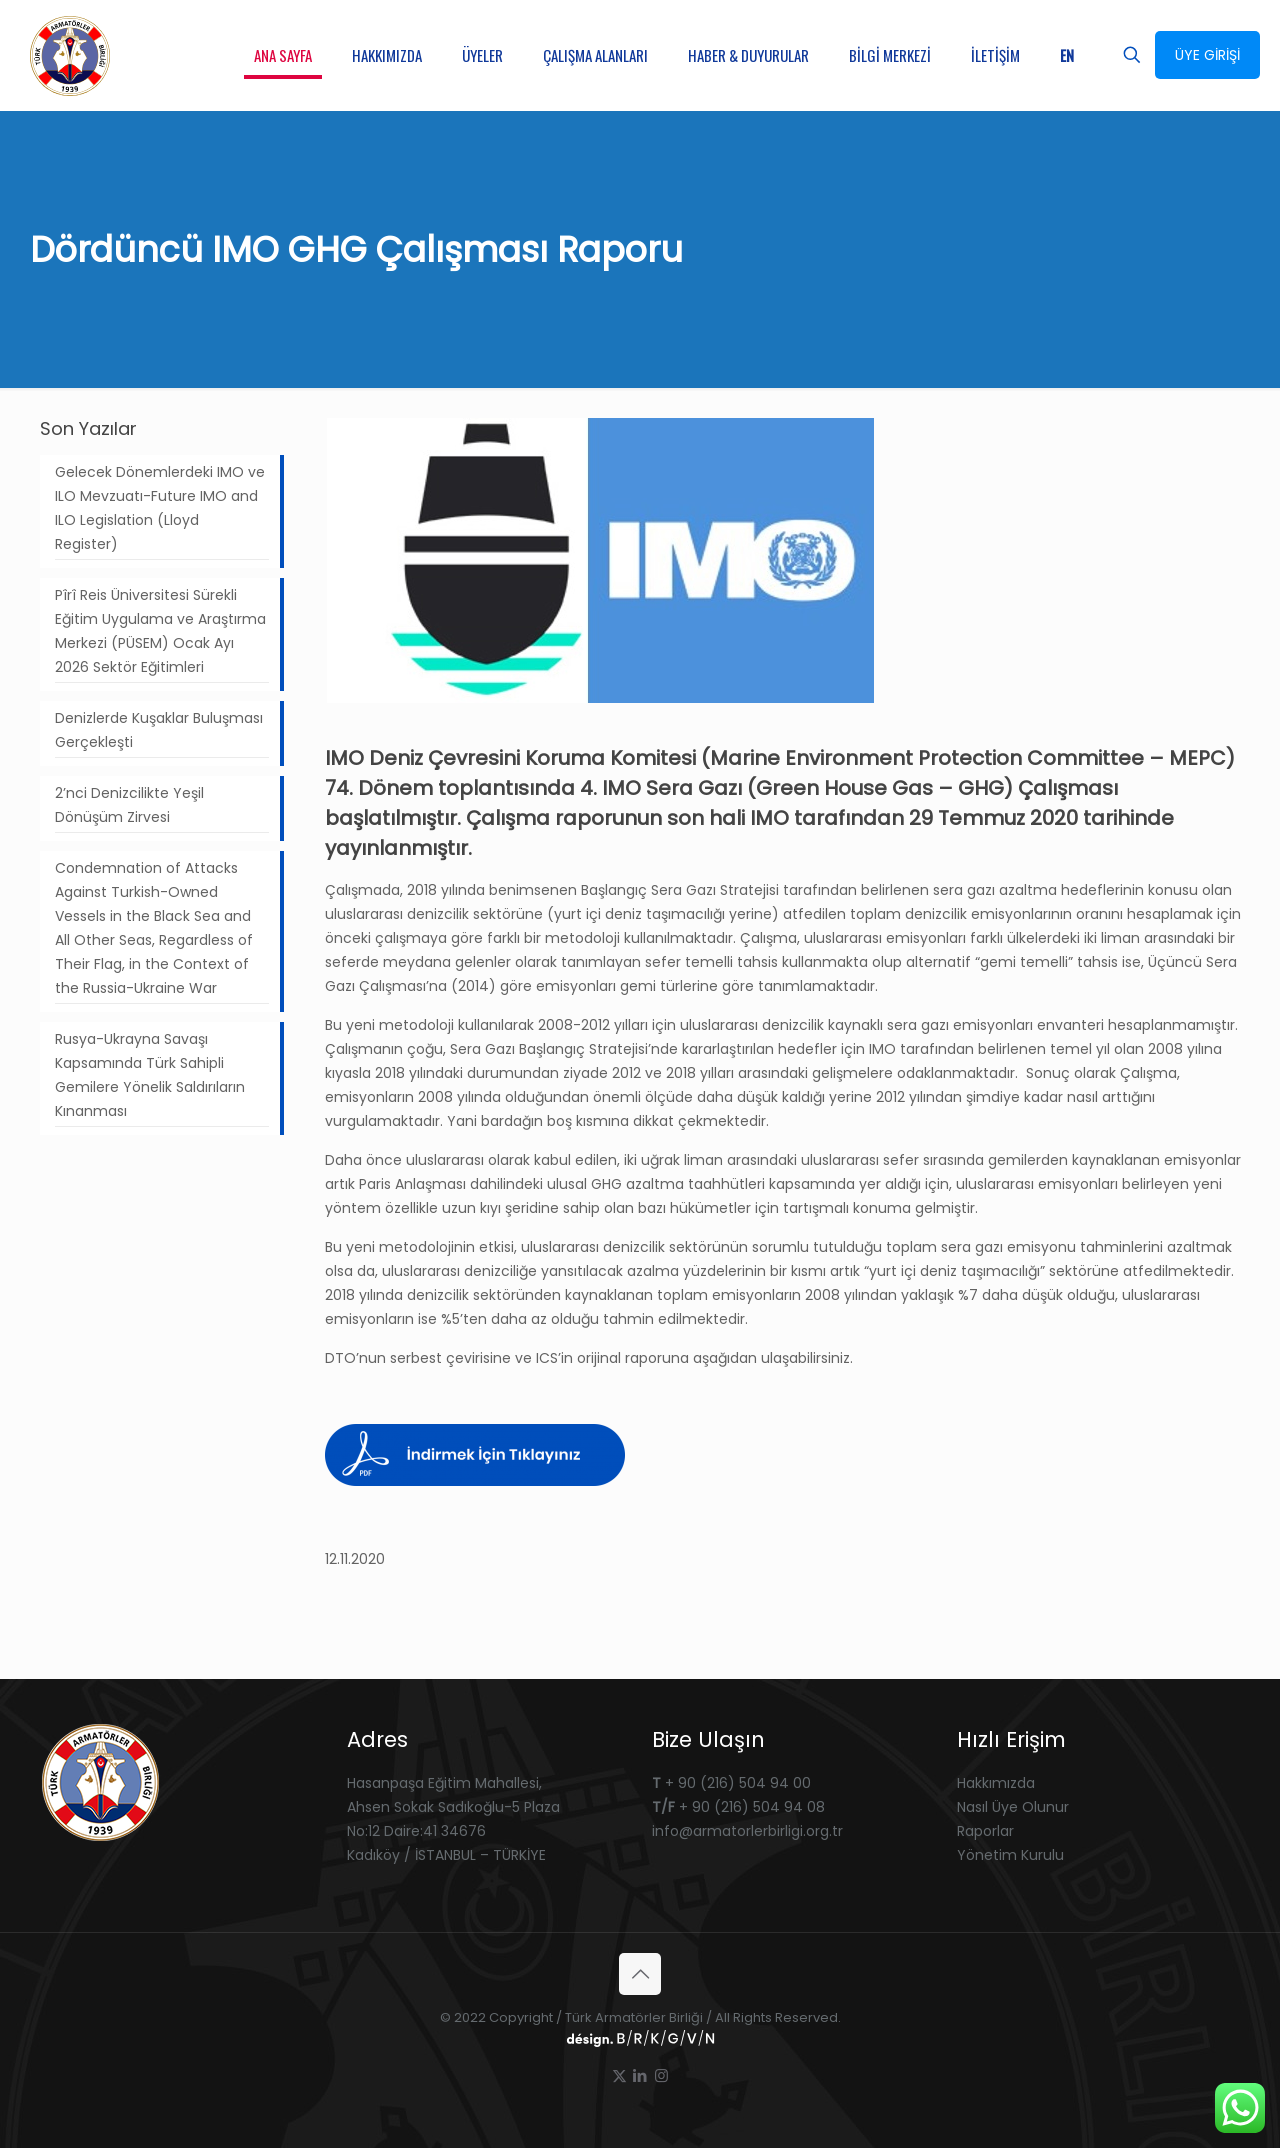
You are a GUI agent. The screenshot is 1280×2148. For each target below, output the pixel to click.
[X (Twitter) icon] (619, 2075)
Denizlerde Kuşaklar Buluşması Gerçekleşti (159, 730)
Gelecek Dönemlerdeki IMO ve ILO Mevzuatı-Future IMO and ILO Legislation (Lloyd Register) (160, 508)
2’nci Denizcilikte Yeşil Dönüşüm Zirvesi (129, 805)
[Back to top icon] (640, 1974)
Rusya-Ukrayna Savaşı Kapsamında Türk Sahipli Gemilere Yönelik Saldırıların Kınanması (150, 1075)
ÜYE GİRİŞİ (1207, 55)
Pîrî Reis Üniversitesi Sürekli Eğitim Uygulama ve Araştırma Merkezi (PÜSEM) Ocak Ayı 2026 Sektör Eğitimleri (160, 631)
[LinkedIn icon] (640, 2075)
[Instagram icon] (661, 2075)
